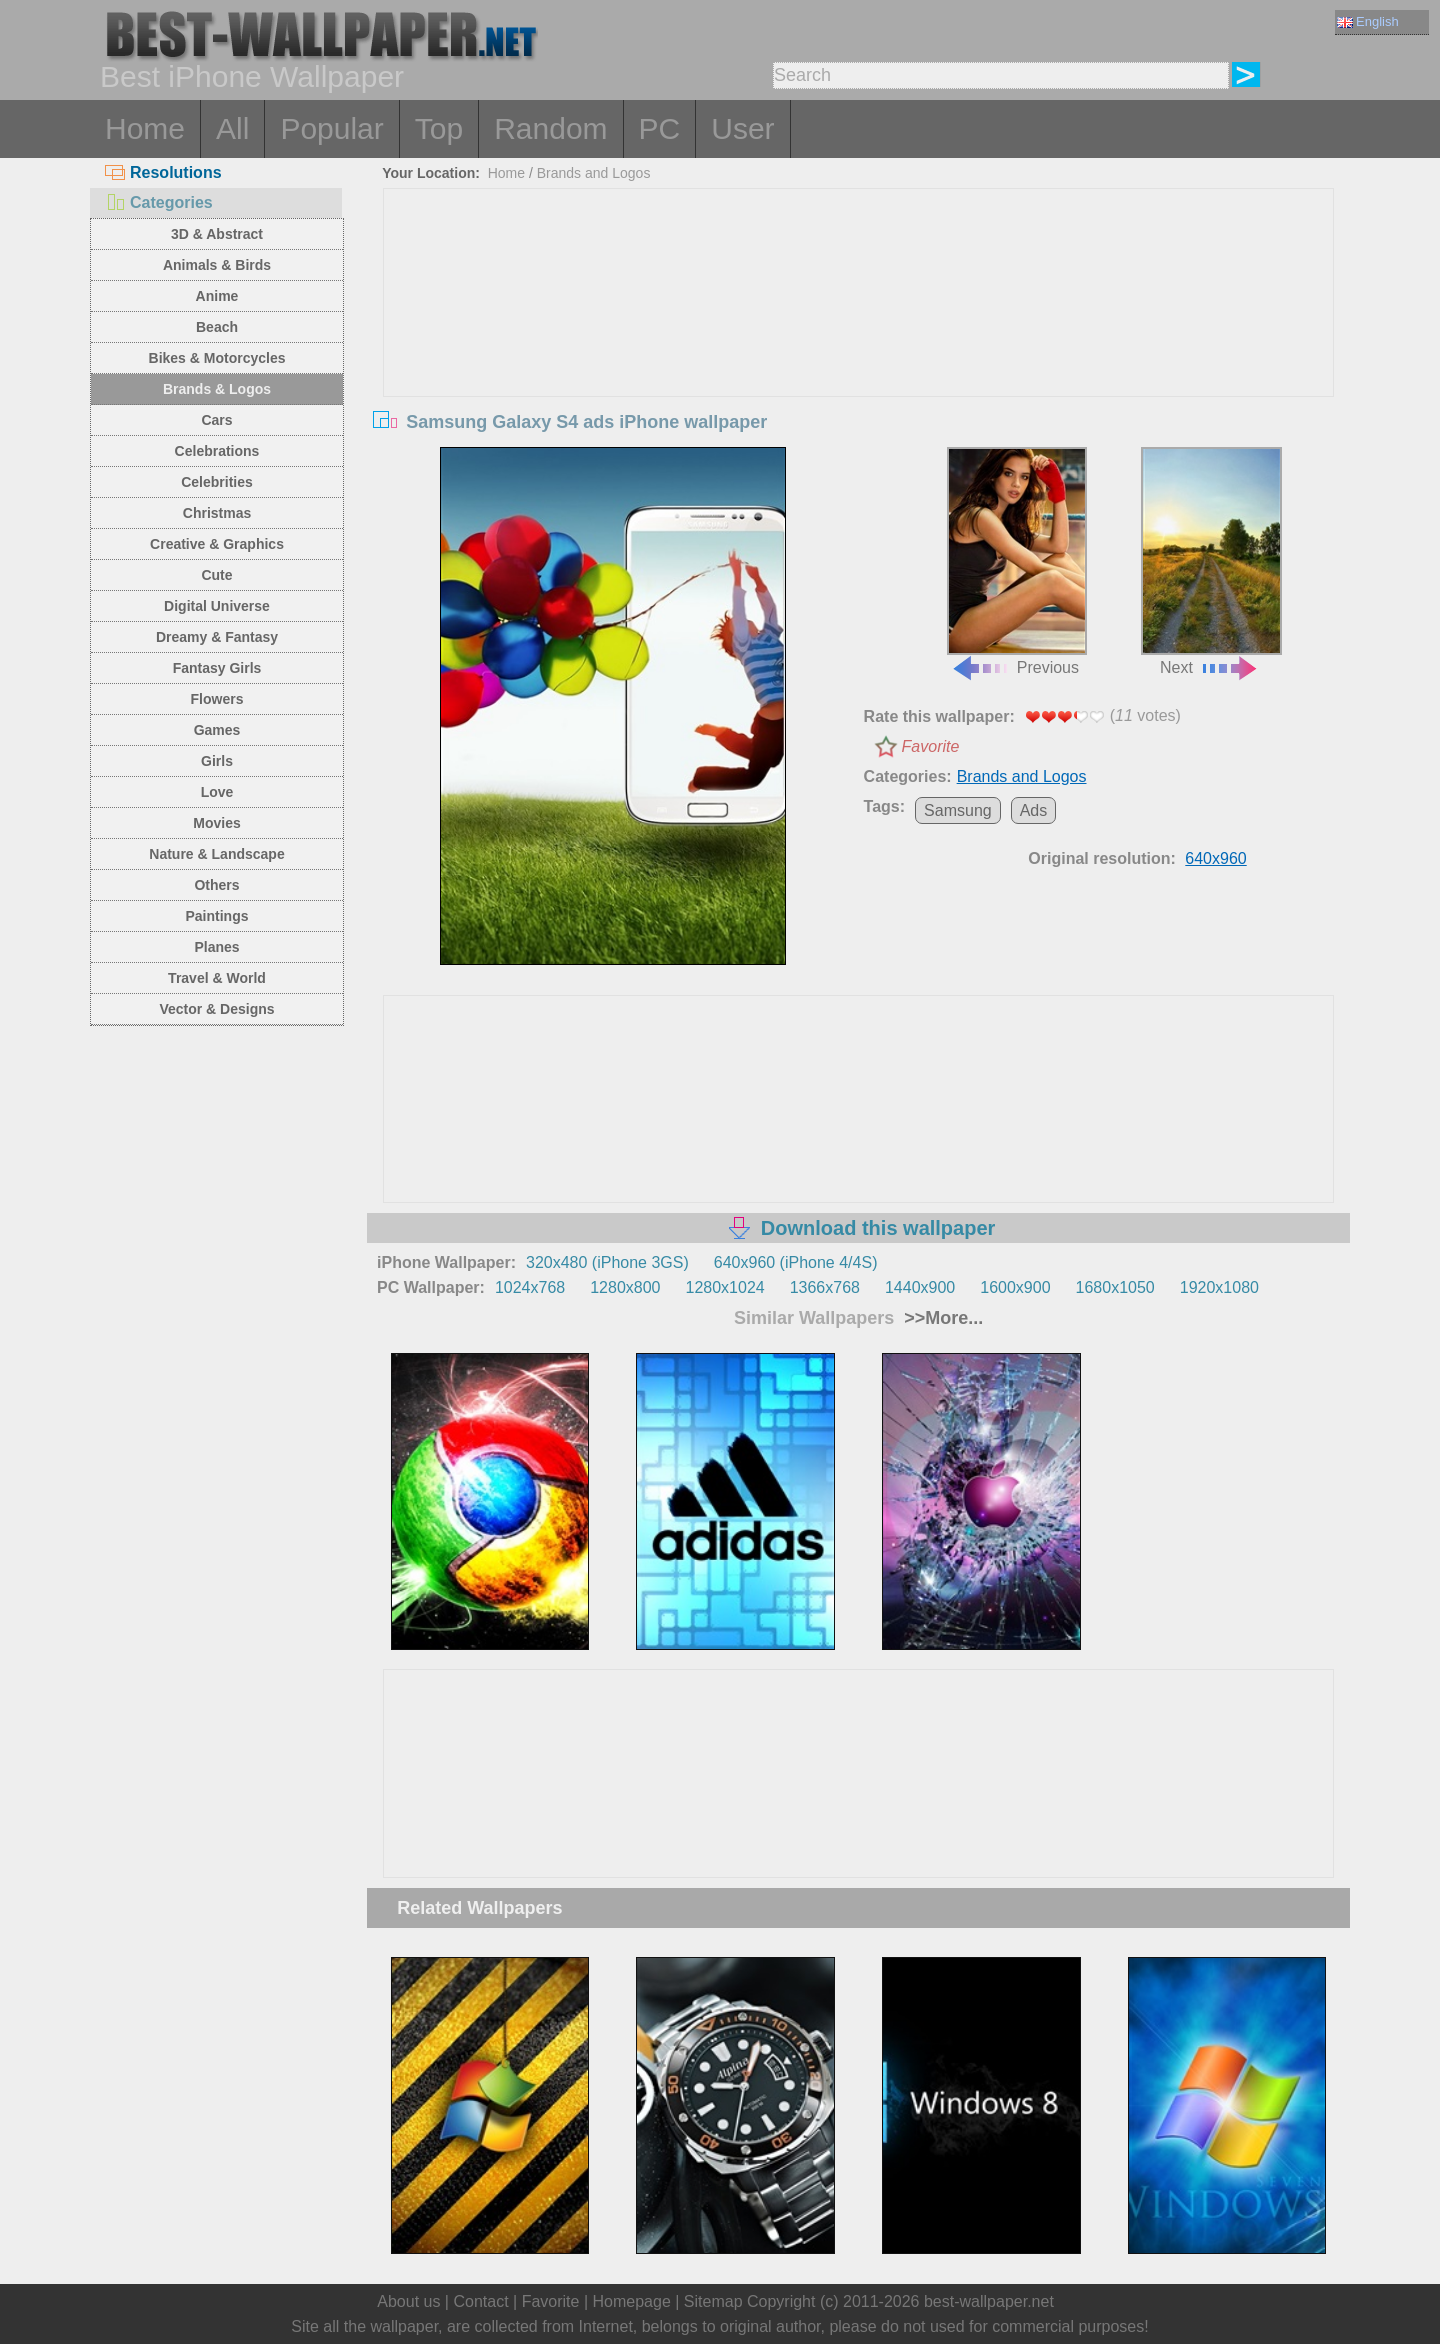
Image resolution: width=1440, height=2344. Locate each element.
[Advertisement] (859, 339)
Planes (216, 947)
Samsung (958, 810)
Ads (1034, 810)
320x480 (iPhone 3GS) (607, 1262)
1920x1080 (1219, 1287)
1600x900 (1015, 1287)
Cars (216, 420)
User (742, 128)
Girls (217, 761)
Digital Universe (217, 606)
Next (1211, 562)
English (1368, 21)
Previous (1017, 562)
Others (216, 885)
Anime (217, 296)
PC (660, 128)
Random (550, 128)
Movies (216, 823)
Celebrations (217, 451)
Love (217, 792)
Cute (216, 575)
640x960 (1215, 858)
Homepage (632, 2301)
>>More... (941, 1318)
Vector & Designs (216, 1009)
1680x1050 (1115, 1287)
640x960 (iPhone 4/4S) (796, 1262)
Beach (217, 327)
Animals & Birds (217, 265)
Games (217, 730)
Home (145, 128)
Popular (331, 128)
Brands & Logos (217, 389)
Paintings (216, 916)
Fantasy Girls (217, 668)
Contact (480, 2301)
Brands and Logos (594, 173)
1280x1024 (724, 1287)
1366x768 (825, 1287)
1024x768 (530, 1287)
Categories (159, 202)
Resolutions (163, 172)
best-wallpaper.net (989, 2301)
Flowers (217, 699)
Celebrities (217, 482)
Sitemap (713, 2301)
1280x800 (625, 1287)
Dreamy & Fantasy (217, 637)
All (232, 128)
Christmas (217, 513)
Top (439, 128)
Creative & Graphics (217, 544)
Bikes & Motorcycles (217, 358)
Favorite (931, 746)
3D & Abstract (217, 234)
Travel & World (217, 978)
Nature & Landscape (216, 854)
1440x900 (920, 1287)
